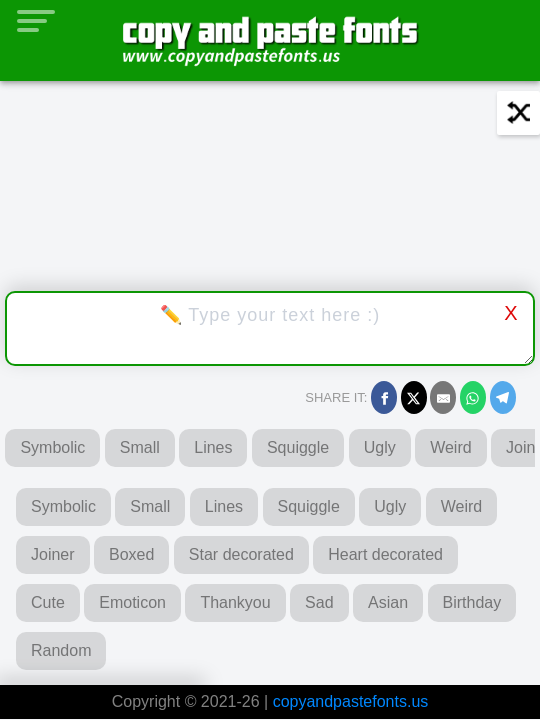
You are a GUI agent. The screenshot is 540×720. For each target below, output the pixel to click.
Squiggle (298, 447)
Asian (388, 602)
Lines (213, 447)
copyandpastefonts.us (351, 701)
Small (140, 447)
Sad (319, 602)
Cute (48, 602)
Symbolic (52, 447)
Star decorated (241, 554)
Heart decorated (385, 554)
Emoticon (132, 602)
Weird (451, 447)
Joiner (53, 554)
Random (61, 650)
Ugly (380, 447)
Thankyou (235, 602)
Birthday (472, 602)
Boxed (131, 554)
